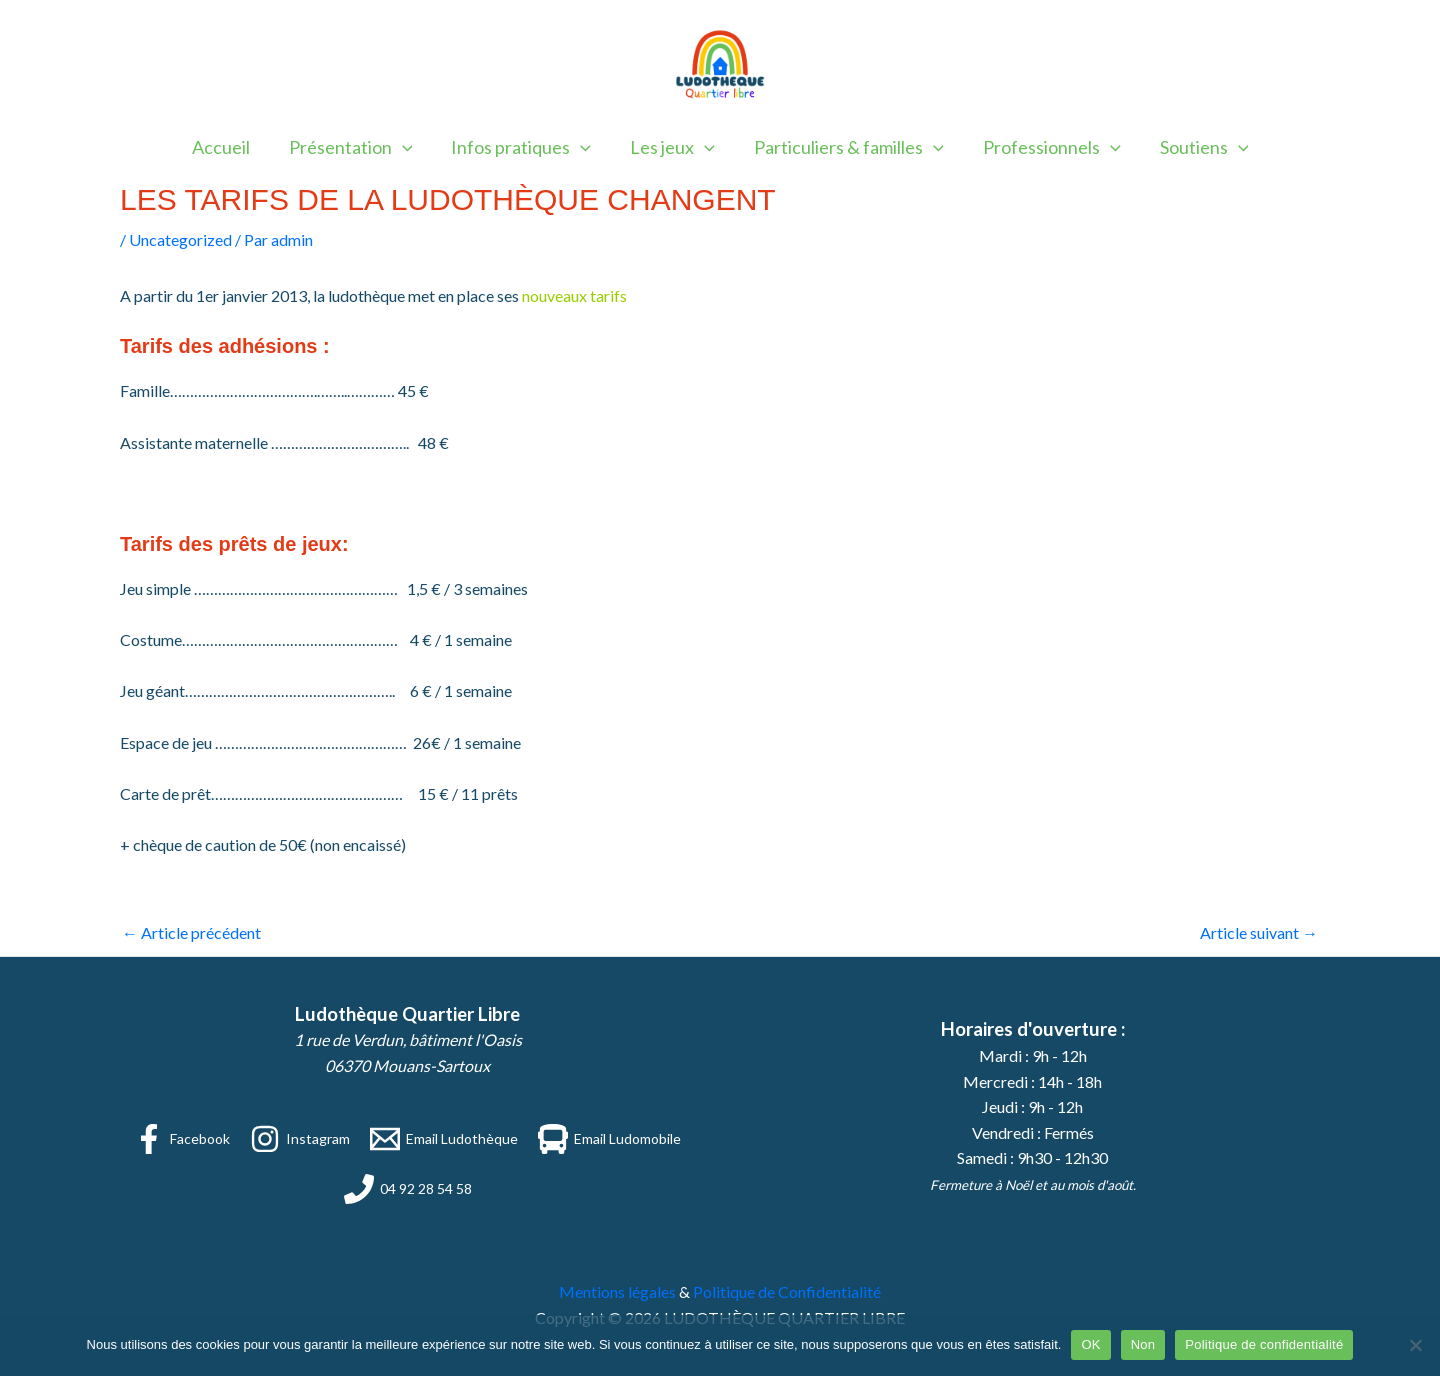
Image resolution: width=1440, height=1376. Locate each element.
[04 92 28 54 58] (408, 1189)
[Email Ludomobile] (609, 1139)
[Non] (1415, 1345)
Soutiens (1195, 147)
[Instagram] (300, 1139)
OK (1090, 1344)
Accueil (230, 147)
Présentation (357, 147)
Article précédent (191, 932)
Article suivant (1259, 932)
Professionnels (1046, 147)
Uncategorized (180, 239)
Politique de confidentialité (1264, 1344)
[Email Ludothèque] (444, 1139)
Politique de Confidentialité (787, 1291)
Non (1143, 1344)
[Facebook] (182, 1139)
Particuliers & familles (846, 147)
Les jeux (672, 147)
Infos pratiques (524, 147)
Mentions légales (617, 1291)
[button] (408, 147)
